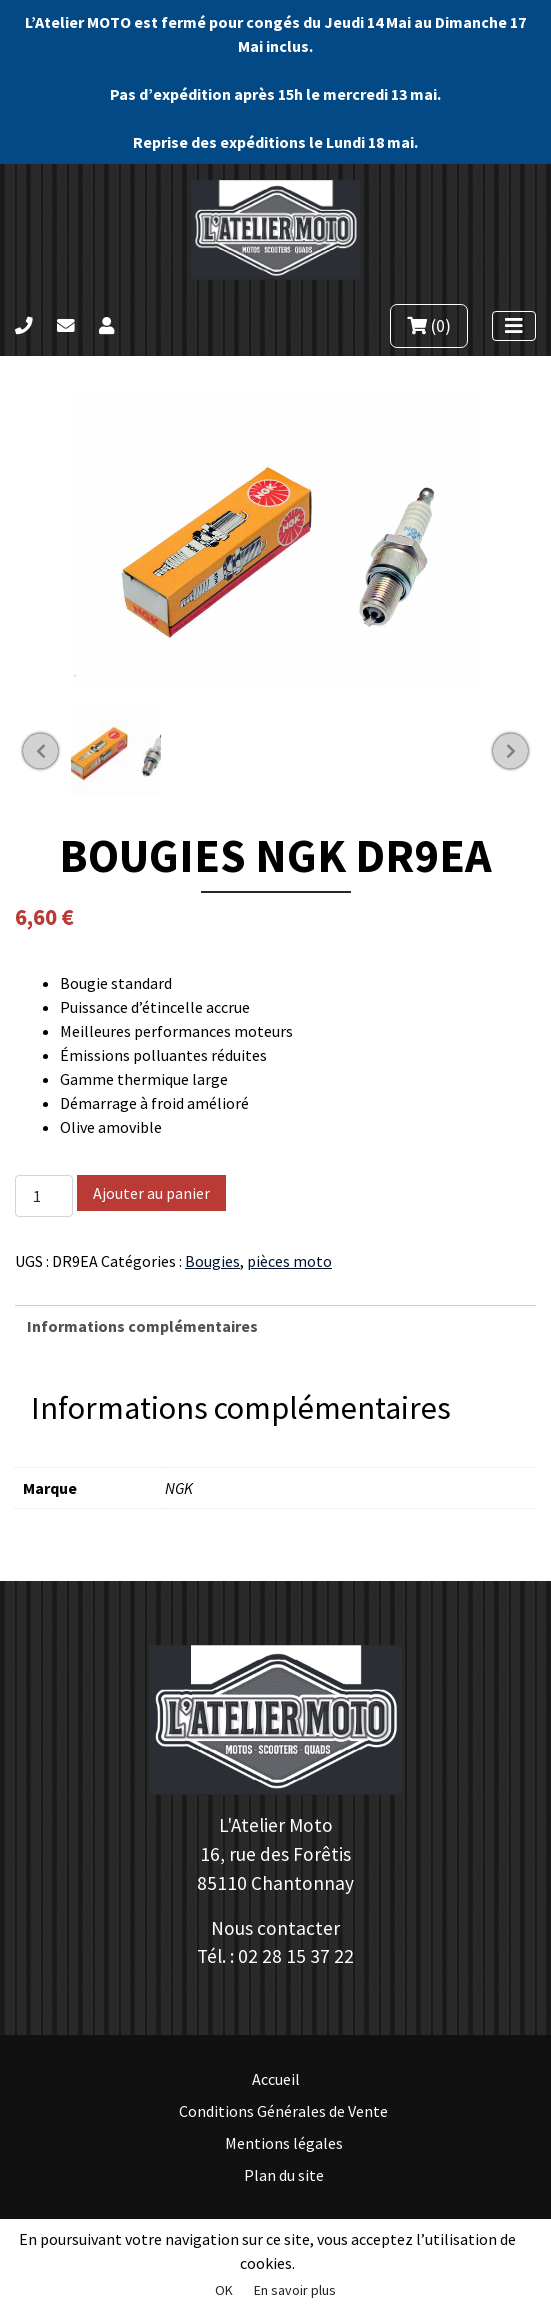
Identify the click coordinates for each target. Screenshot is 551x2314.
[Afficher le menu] (514, 326)
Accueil (276, 2079)
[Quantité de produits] (44, 1196)
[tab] (275, 1326)
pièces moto (289, 1261)
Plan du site (284, 2175)
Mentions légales (284, 2143)
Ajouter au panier (151, 1193)
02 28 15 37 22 (296, 1956)
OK (224, 2290)
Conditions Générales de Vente (283, 2111)
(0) (429, 326)
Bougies (212, 1261)
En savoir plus (295, 2290)
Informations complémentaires (142, 1326)
